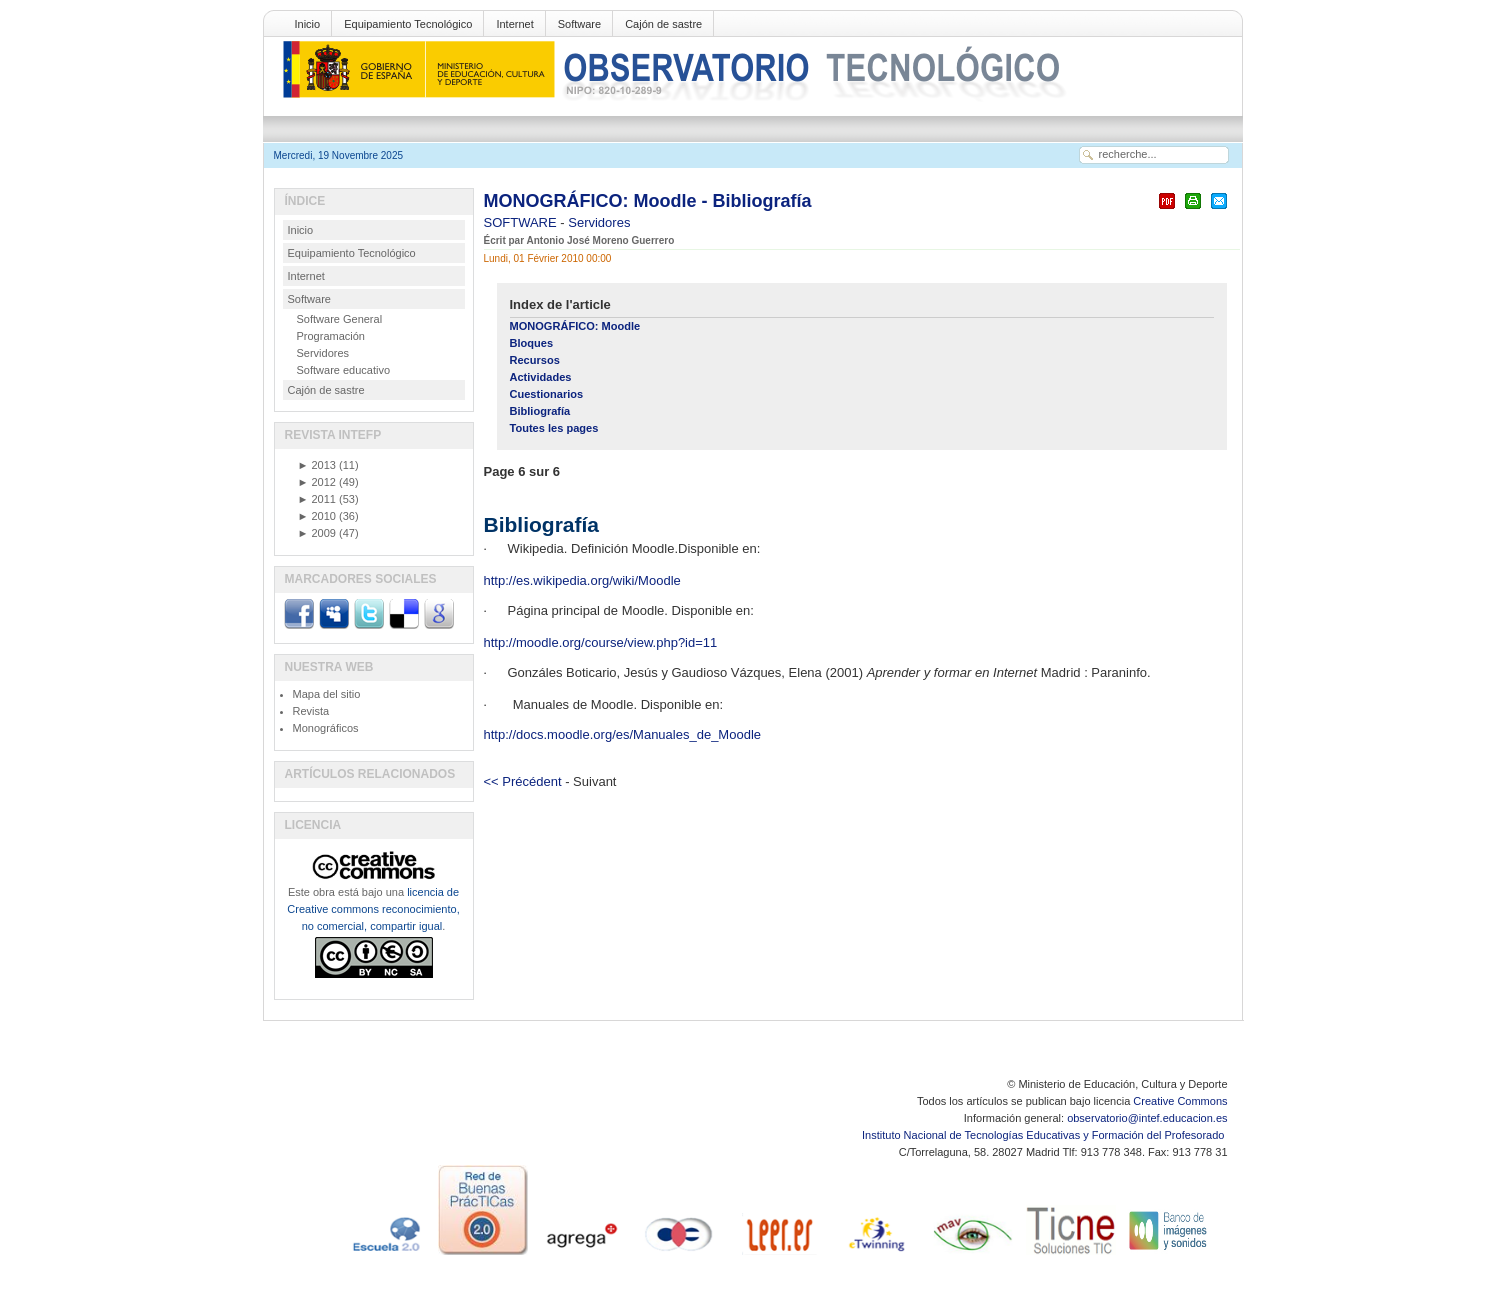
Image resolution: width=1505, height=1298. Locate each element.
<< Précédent (523, 781)
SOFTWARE (522, 222)
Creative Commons (1180, 1101)
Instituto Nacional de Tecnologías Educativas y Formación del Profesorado (1044, 1135)
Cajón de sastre (663, 24)
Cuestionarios (547, 394)
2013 (317, 465)
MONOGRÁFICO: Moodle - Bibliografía (648, 201)
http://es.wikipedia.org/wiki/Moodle (582, 580)
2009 (317, 533)
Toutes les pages (554, 428)
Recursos (535, 360)
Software (579, 24)
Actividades (541, 377)
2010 (317, 516)
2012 (317, 482)
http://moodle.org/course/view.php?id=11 (601, 642)
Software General (340, 319)
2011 (317, 499)
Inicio (308, 24)
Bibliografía (540, 411)
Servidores (599, 222)
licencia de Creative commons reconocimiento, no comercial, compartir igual (373, 909)
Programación (331, 336)
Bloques (532, 343)
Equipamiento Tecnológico (408, 24)
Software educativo (344, 370)
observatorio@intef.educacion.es (1147, 1118)
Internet (514, 24)
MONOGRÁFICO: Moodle (575, 326)
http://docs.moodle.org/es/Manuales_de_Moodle (623, 734)
